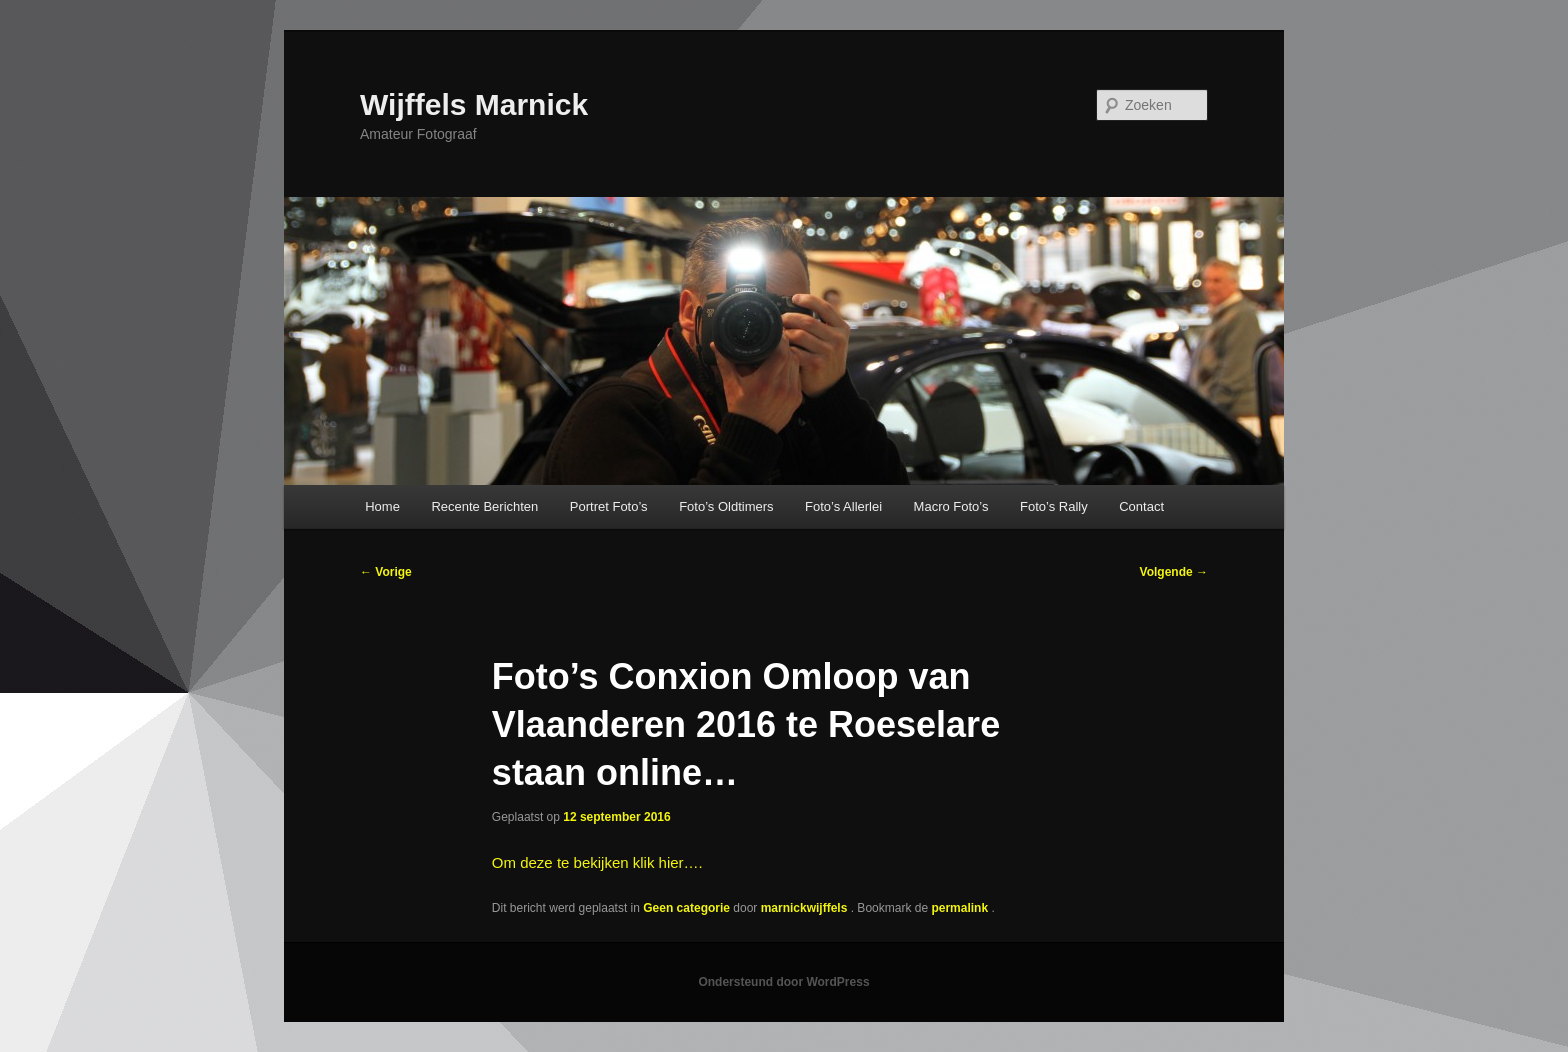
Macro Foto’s (951, 506)
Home (382, 506)
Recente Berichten (484, 506)
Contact (1141, 506)
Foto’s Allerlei (843, 506)
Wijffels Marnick (474, 104)
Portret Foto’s (609, 506)
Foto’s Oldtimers (726, 506)
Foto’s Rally (1054, 506)
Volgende (1174, 572)
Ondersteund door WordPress (783, 982)
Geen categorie (686, 908)
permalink (961, 908)
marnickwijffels (806, 908)
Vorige (386, 572)
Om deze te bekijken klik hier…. (597, 862)
